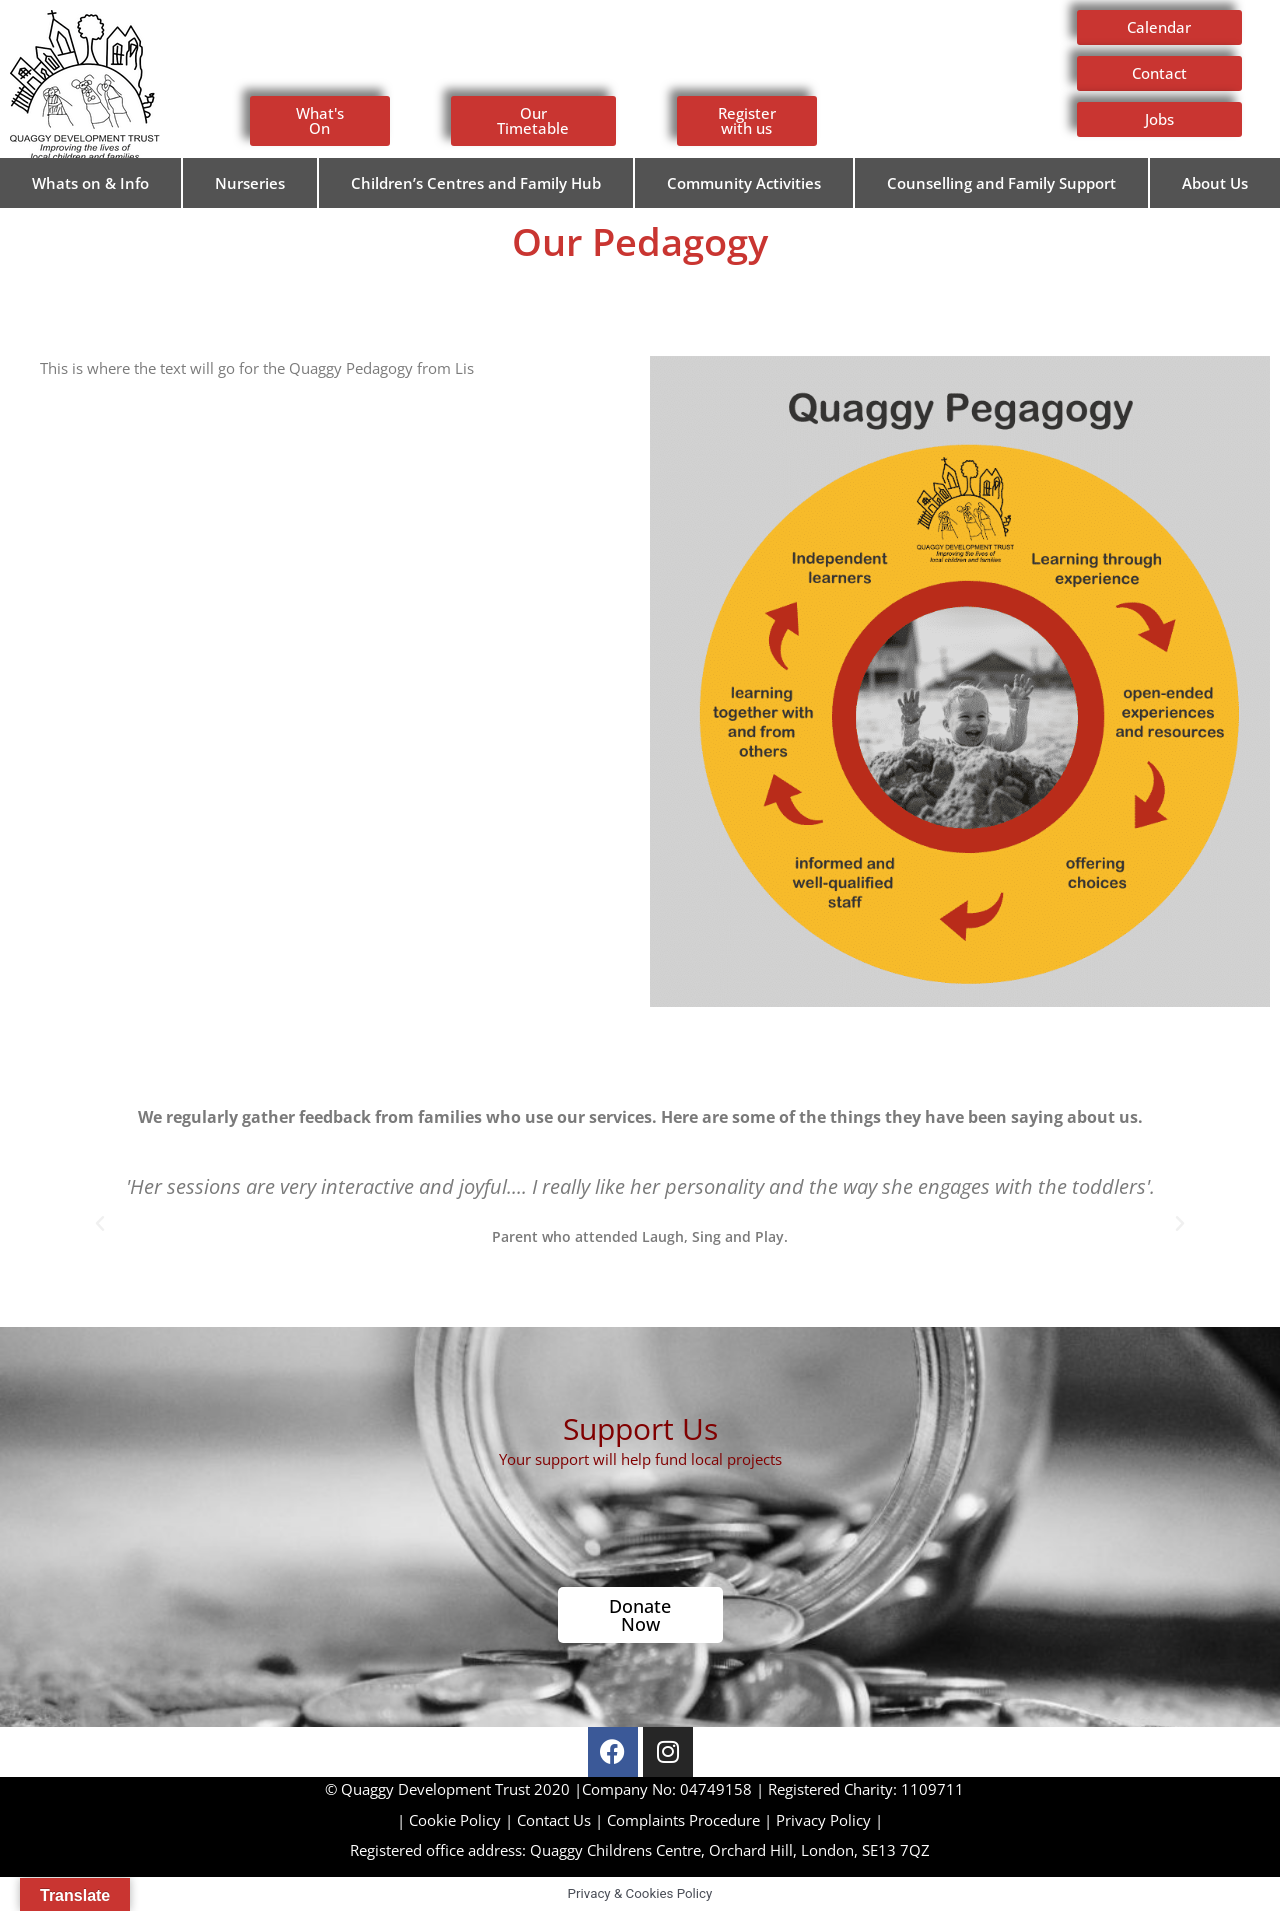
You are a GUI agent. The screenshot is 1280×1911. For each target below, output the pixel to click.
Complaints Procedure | (691, 1820)
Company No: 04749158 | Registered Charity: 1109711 (640, 1789)
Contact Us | (562, 1820)
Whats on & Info (90, 183)
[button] (100, 1224)
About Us (1215, 183)
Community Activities (744, 183)
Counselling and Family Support (1001, 183)
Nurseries (250, 183)
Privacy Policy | (829, 1820)
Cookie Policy (455, 1820)
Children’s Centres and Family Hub (476, 183)
